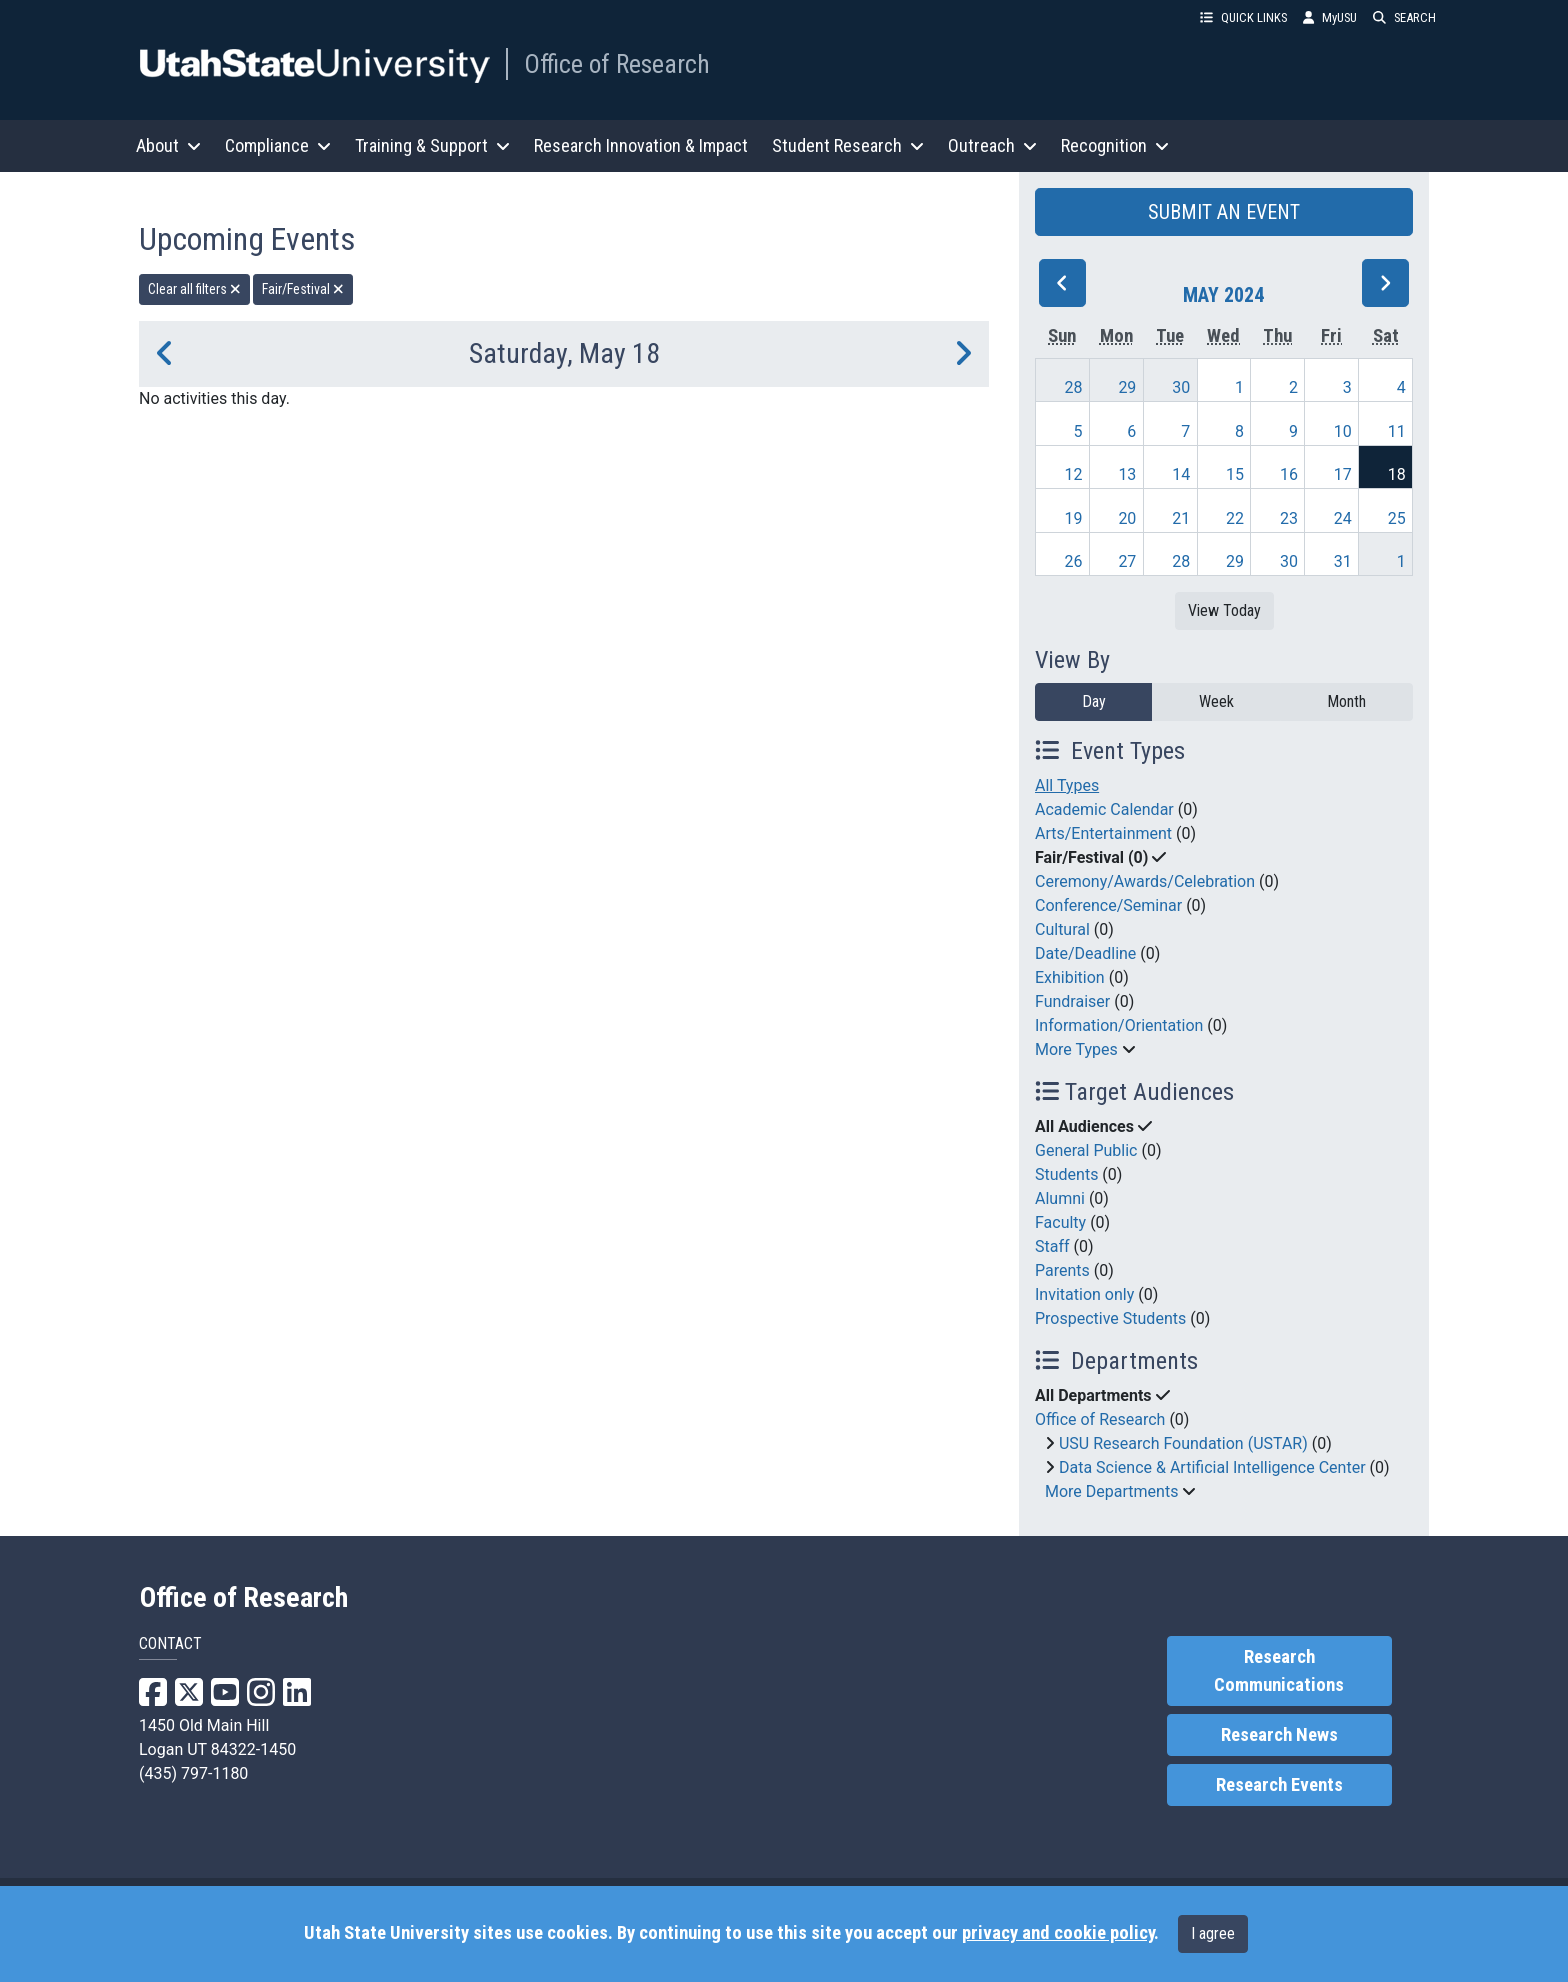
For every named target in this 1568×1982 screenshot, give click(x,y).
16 (1289, 474)
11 (1397, 431)
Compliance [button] (278, 145)
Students (1066, 1174)
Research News (1279, 1735)
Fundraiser (1072, 1001)
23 (1289, 518)
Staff (1052, 1246)
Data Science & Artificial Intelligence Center (1212, 1467)
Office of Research (617, 64)
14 (1181, 474)
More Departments (1111, 1491)
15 (1235, 474)
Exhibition (1070, 977)
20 (1127, 518)
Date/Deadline (1085, 953)
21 (1181, 518)
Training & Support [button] (432, 145)
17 (1343, 474)
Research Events (1279, 1785)
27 (1127, 561)
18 (1397, 474)
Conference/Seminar (1108, 905)
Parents (1062, 1270)
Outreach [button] (992, 145)
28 (1074, 387)
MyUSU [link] (1330, 17)
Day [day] (1094, 701)
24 (1343, 518)
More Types (1076, 1049)
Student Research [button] (848, 145)
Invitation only (1084, 1294)
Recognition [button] (1115, 145)
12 (1074, 474)
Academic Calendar (1104, 809)
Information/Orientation (1119, 1025)
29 (1127, 387)
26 (1074, 561)
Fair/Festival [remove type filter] (303, 289)
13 (1127, 474)
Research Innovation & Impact (641, 145)
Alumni (1060, 1198)
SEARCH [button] (1404, 17)
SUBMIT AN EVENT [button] (1224, 212)
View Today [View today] (1224, 610)
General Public (1086, 1150)
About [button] (168, 145)
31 (1343, 561)
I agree (1213, 1933)
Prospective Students (1110, 1318)
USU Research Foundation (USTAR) (1183, 1443)
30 (1181, 387)
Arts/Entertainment (1103, 833)
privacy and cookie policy (1058, 1933)
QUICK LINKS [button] (1243, 17)
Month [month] (1346, 701)
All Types (1067, 785)
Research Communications (1279, 1671)
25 (1397, 518)
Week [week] (1216, 701)
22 (1235, 518)
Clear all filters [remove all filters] (194, 289)
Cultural (1062, 929)
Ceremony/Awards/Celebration (1145, 881)
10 (1343, 431)
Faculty (1060, 1222)
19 (1074, 518)
